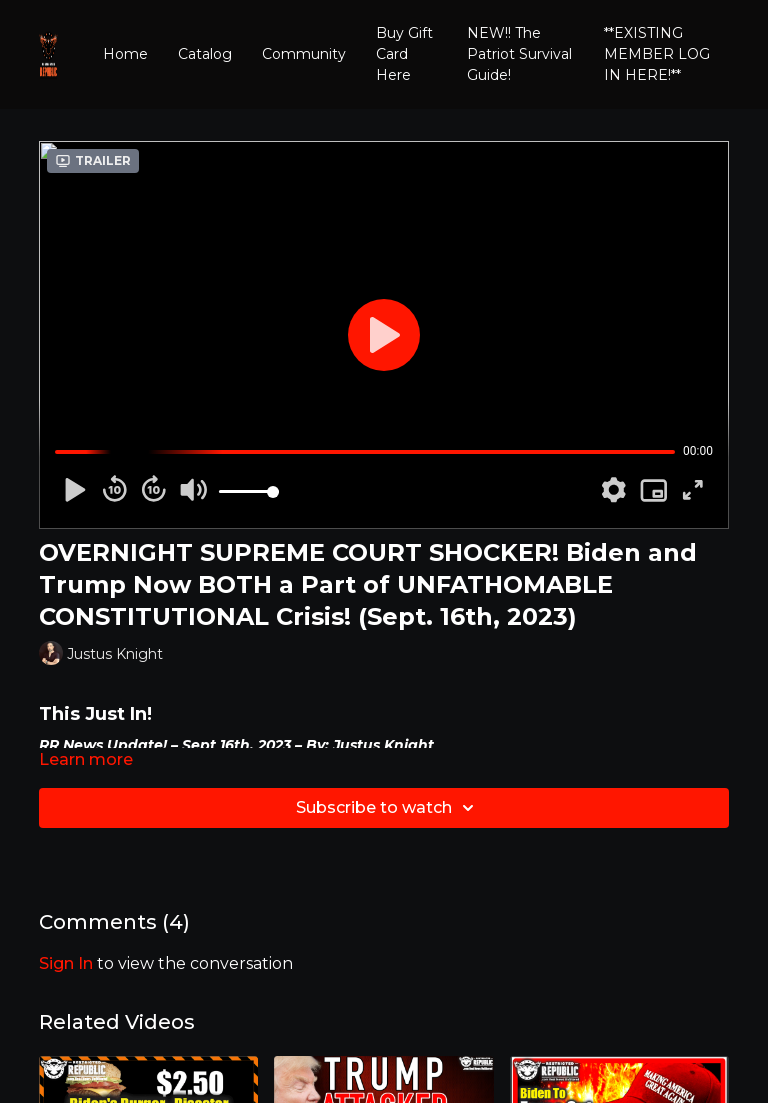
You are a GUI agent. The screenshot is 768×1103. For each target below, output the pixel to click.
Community (304, 54)
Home (125, 54)
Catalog (205, 54)
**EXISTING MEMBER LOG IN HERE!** (657, 54)
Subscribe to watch (388, 808)
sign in (66, 963)
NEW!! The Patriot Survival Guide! (519, 54)
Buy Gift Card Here (404, 54)
